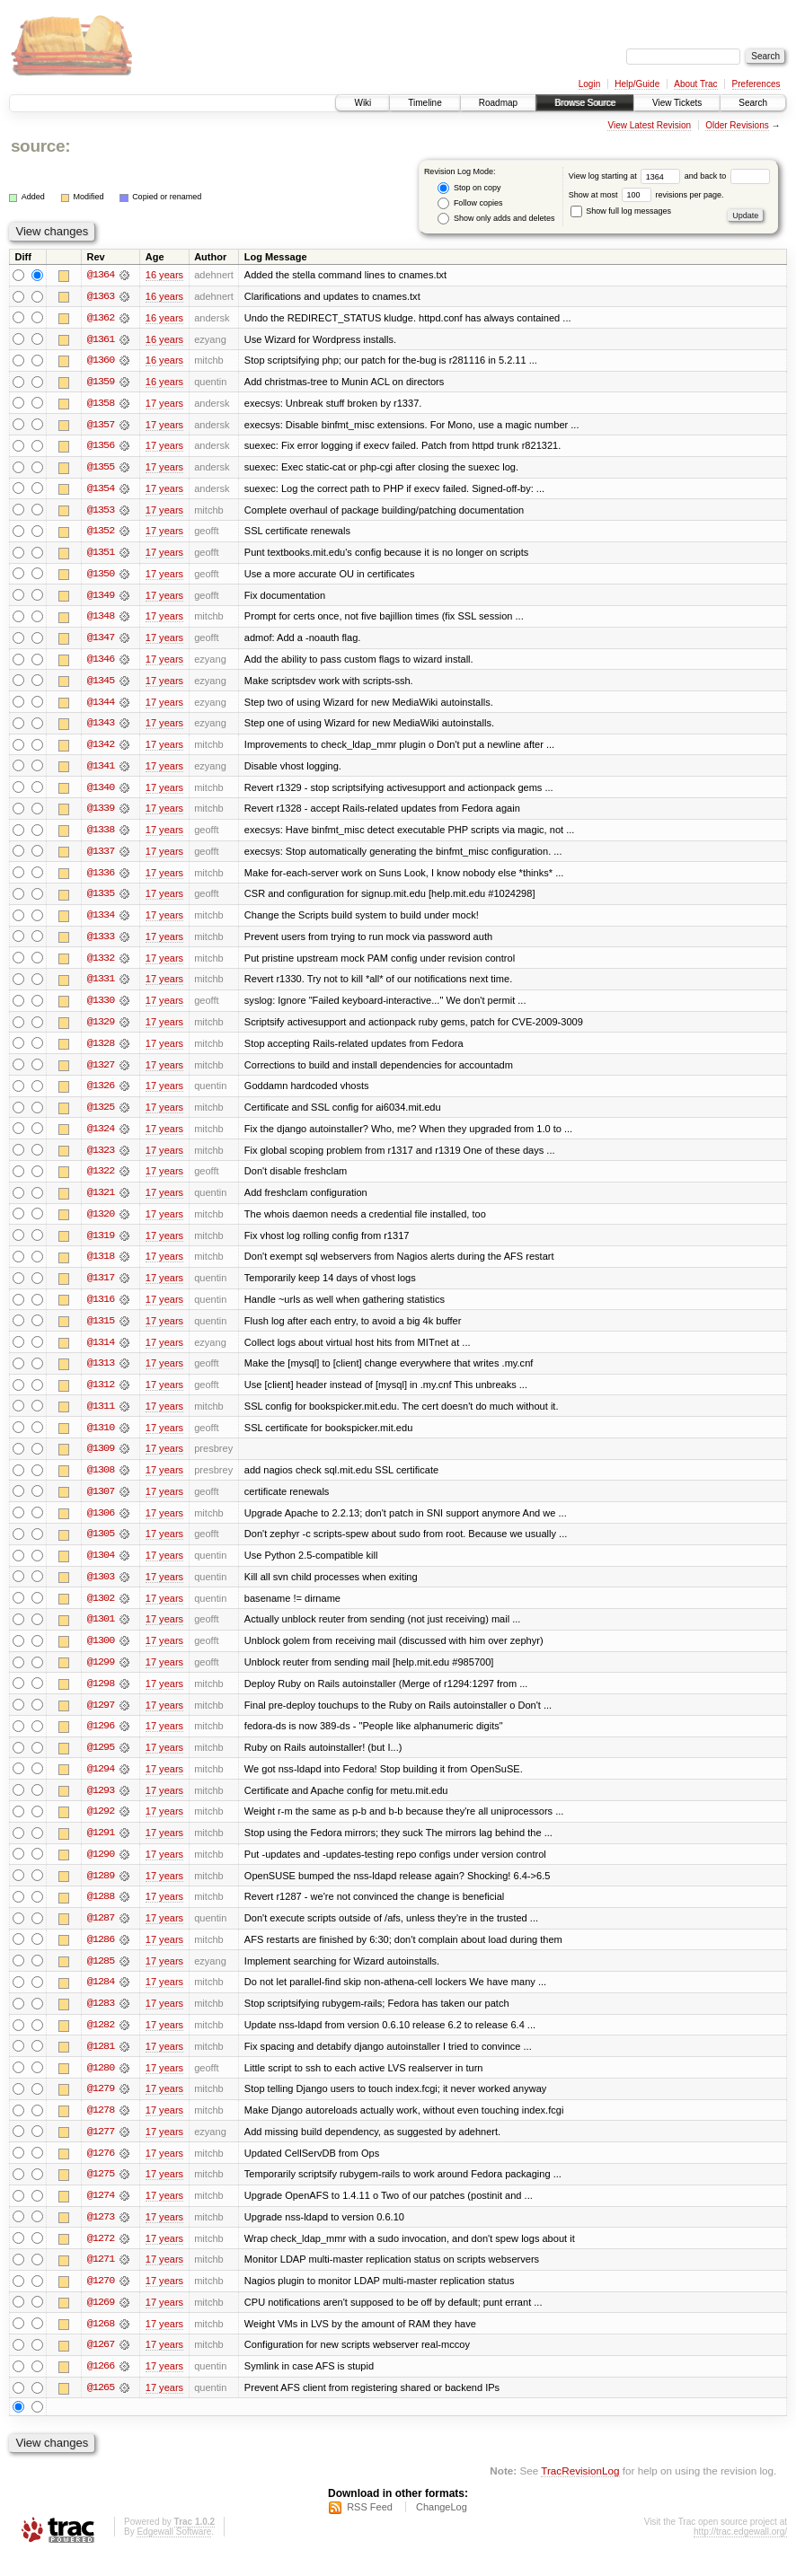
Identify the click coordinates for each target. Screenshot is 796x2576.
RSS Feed (370, 2527)
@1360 (100, 361)
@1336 (100, 878)
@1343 (100, 727)
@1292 (100, 1826)
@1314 (100, 1352)
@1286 (100, 1955)
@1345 (100, 684)
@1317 (100, 1287)
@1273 (100, 2236)
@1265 (100, 2408)
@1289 (100, 1891)
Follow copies (470, 203)
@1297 (100, 1718)
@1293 (100, 1805)
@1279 (100, 2106)
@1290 (100, 1869)
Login (589, 84)
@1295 (100, 1761)
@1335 (100, 899)
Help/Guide (637, 84)
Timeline (424, 103)
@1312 (100, 1395)
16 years (164, 274)
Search (753, 103)
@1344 (100, 706)
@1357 (100, 425)
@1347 (100, 641)
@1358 (100, 404)
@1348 (100, 619)
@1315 (100, 1330)
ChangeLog (441, 2527)
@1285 (100, 1977)
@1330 (100, 1007)
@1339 (100, 813)
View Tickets (677, 103)
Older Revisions (737, 125)
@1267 (100, 2365)
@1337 (100, 856)
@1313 (100, 1374)
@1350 (100, 576)
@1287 (100, 1934)
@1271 (100, 2279)
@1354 (100, 490)
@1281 (100, 2063)
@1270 (100, 2300)
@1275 (100, 2192)
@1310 (100, 1438)
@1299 (100, 1675)
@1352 (100, 533)
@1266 (100, 2386)
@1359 (100, 382)
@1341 (100, 770)
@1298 (100, 1697)
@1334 (100, 921)
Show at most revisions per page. (646, 194)
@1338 (100, 835)
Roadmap (498, 103)
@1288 (100, 1912)
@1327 (100, 1072)
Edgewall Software (174, 2552)
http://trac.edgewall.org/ (740, 2552)
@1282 (100, 2042)
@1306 (100, 1524)
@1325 (100, 1115)
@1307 (100, 1503)
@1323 (100, 1158)
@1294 (100, 1783)
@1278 (100, 2128)
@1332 (100, 964)
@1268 (100, 2343)
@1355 (100, 469)
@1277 (100, 2149)
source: (40, 145)
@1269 (100, 2322)
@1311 (100, 1417)
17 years (164, 404)
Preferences (756, 84)
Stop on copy (469, 188)
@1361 (100, 339)
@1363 (100, 296)
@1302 (100, 1611)
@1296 (100, 1740)
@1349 (100, 598)
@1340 (100, 792)
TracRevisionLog (580, 2491)
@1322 (100, 1180)
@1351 (100, 555)
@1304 (100, 1568)
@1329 (100, 1029)
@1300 (100, 1654)
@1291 (100, 1848)
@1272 (100, 2257)
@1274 (100, 2214)
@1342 (100, 749)
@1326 (100, 1093)
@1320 (100, 1223)
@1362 (100, 318)
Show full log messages (620, 211)
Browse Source (584, 103)
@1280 (100, 2085)
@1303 (100, 1589)
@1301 (100, 1632)
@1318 (100, 1266)
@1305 (100, 1546)
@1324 (100, 1137)
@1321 (100, 1201)
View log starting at (627, 175)
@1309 (100, 1460)
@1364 (100, 275)
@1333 (100, 943)
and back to (727, 175)
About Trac (695, 84)
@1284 (100, 1998)
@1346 (100, 662)
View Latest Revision (649, 125)
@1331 (100, 986)
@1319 (100, 1244)
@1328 (100, 1050)
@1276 (100, 2171)
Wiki (362, 103)
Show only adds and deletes (496, 218)
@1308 (100, 1481)
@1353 (100, 512)
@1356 (100, 447)
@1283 (100, 2020)
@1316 (100, 1309)
